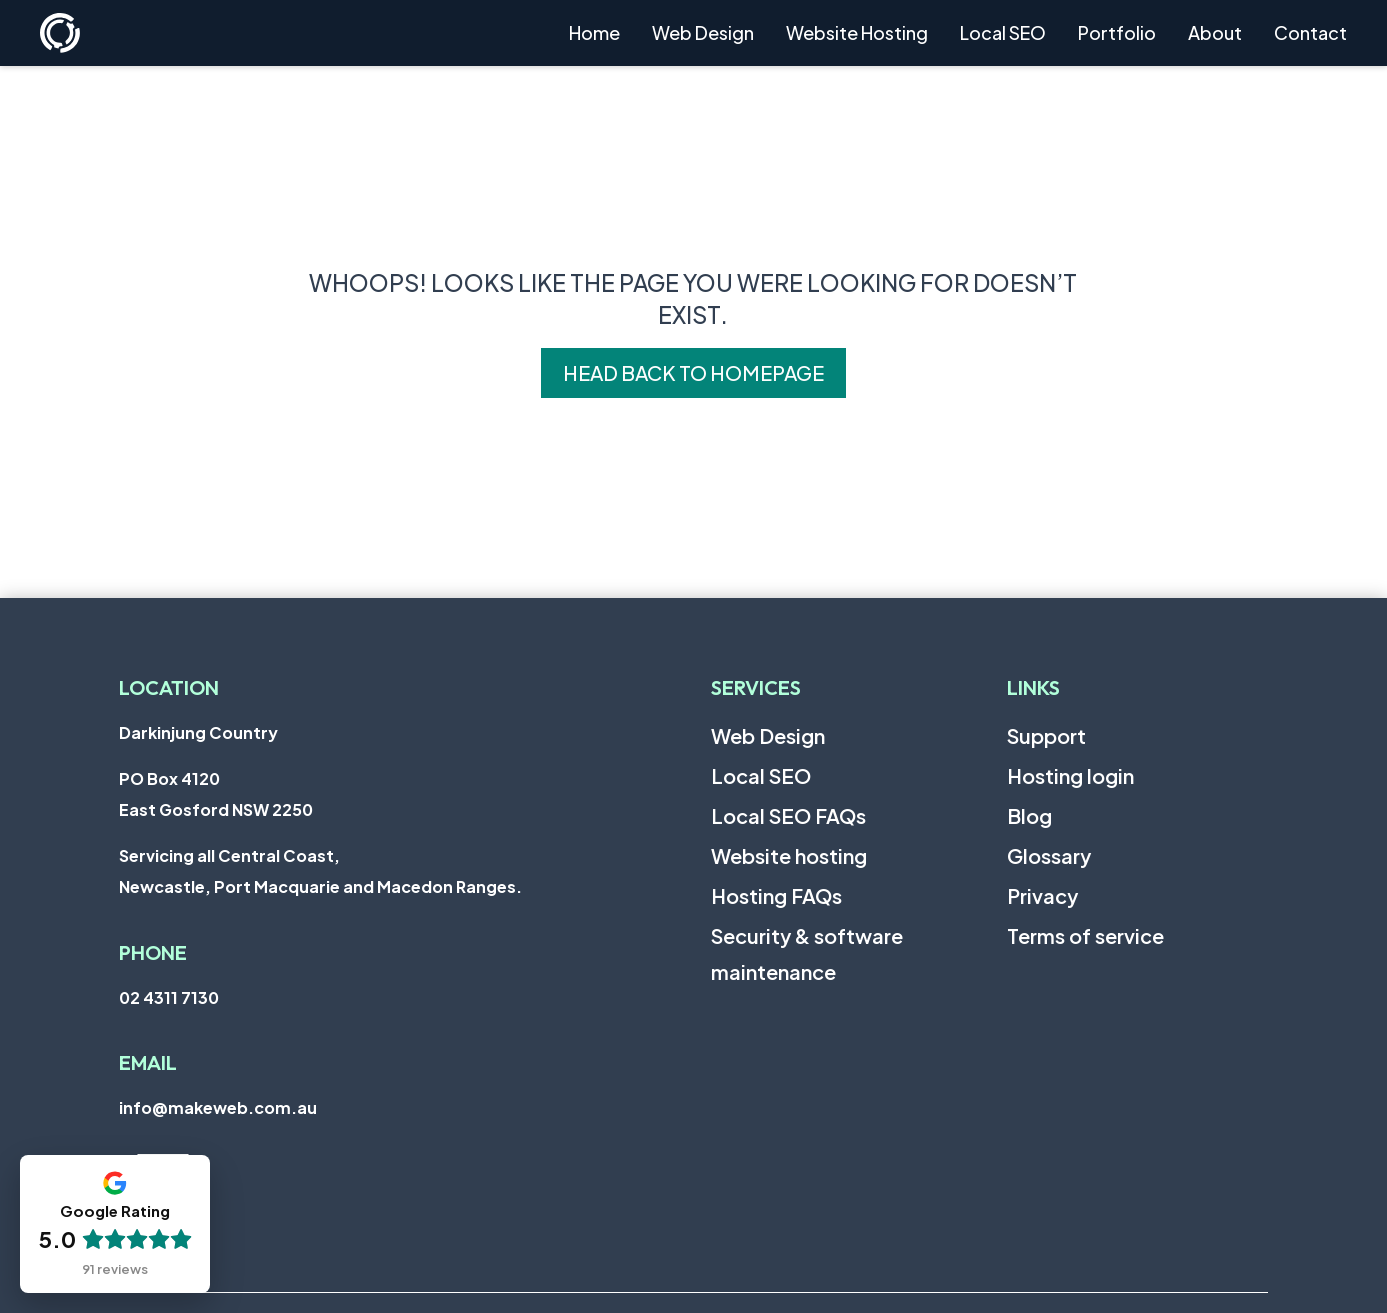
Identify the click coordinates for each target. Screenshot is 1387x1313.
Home (594, 32)
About (1215, 32)
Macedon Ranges (446, 886)
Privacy (1042, 895)
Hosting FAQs (776, 895)
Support (1046, 735)
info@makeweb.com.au (218, 1107)
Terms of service (1085, 935)
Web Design (703, 32)
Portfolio (1117, 32)
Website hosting (789, 855)
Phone (153, 952)
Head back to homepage (693, 372)
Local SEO (1003, 32)
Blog (1029, 815)
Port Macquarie (277, 886)
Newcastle (162, 886)
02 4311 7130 (169, 997)
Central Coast (276, 855)
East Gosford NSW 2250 (216, 809)
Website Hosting (857, 32)
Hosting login (1070, 775)
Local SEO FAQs (788, 815)
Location (169, 687)
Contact (1310, 32)
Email (148, 1062)
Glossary (1049, 855)
